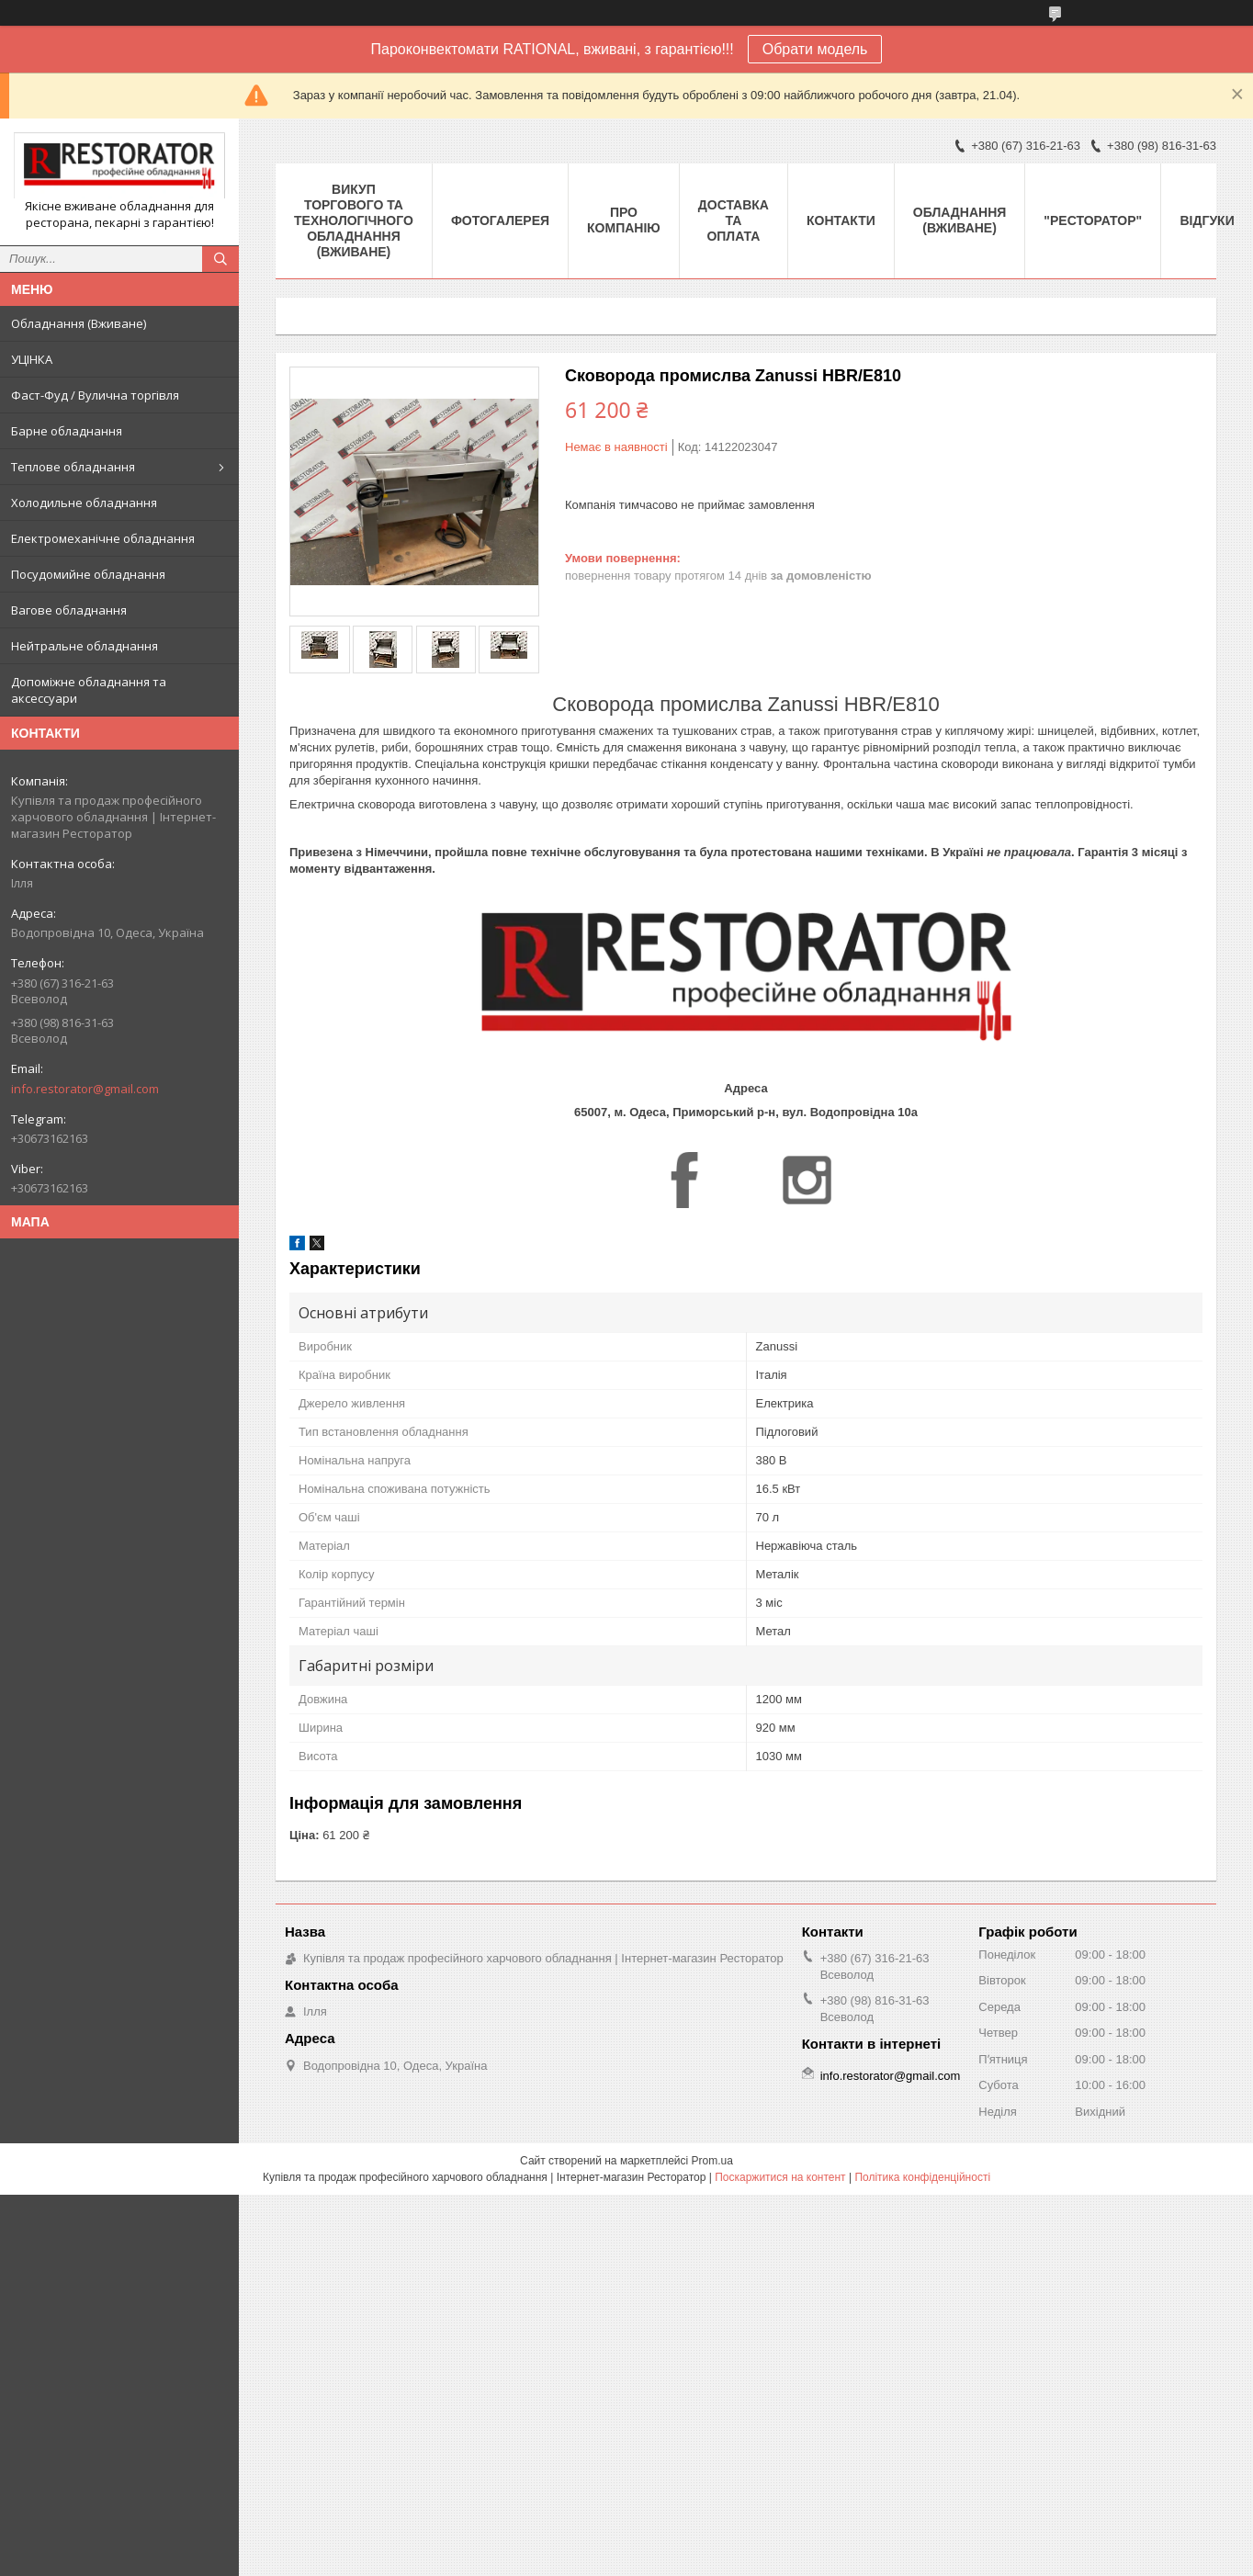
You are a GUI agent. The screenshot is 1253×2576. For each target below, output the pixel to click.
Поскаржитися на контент (780, 2177)
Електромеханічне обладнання (103, 538)
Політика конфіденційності (922, 2177)
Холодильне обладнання (84, 502)
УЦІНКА (31, 359)
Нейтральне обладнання (84, 646)
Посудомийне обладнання (88, 574)
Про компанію (623, 220)
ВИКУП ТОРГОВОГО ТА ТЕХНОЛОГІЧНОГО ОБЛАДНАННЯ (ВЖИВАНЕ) (353, 220)
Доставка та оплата (733, 220)
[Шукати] (220, 259)
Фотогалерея (500, 220)
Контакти (841, 220)
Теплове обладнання (73, 466)
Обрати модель (815, 49)
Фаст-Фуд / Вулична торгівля (95, 395)
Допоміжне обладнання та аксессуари (88, 689)
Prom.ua (712, 2160)
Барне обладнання (66, 431)
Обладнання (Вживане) (78, 323)
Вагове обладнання (69, 610)
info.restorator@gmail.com (85, 1088)
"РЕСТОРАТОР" (1093, 220)
